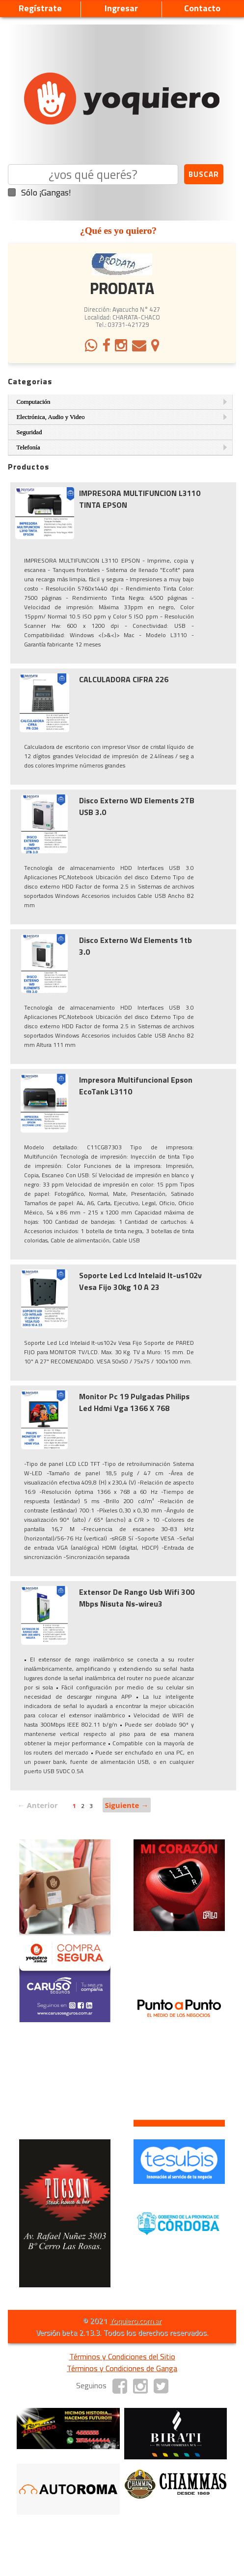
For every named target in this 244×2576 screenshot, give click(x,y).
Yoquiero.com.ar (135, 2321)
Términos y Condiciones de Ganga (122, 2368)
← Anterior (38, 1805)
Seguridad (29, 432)
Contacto (202, 8)
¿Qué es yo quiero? (118, 230)
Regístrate (40, 8)
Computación (34, 401)
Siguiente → (127, 1805)
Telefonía (28, 447)
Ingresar (121, 8)
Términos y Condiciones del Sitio (122, 2356)
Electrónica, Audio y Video (51, 417)
